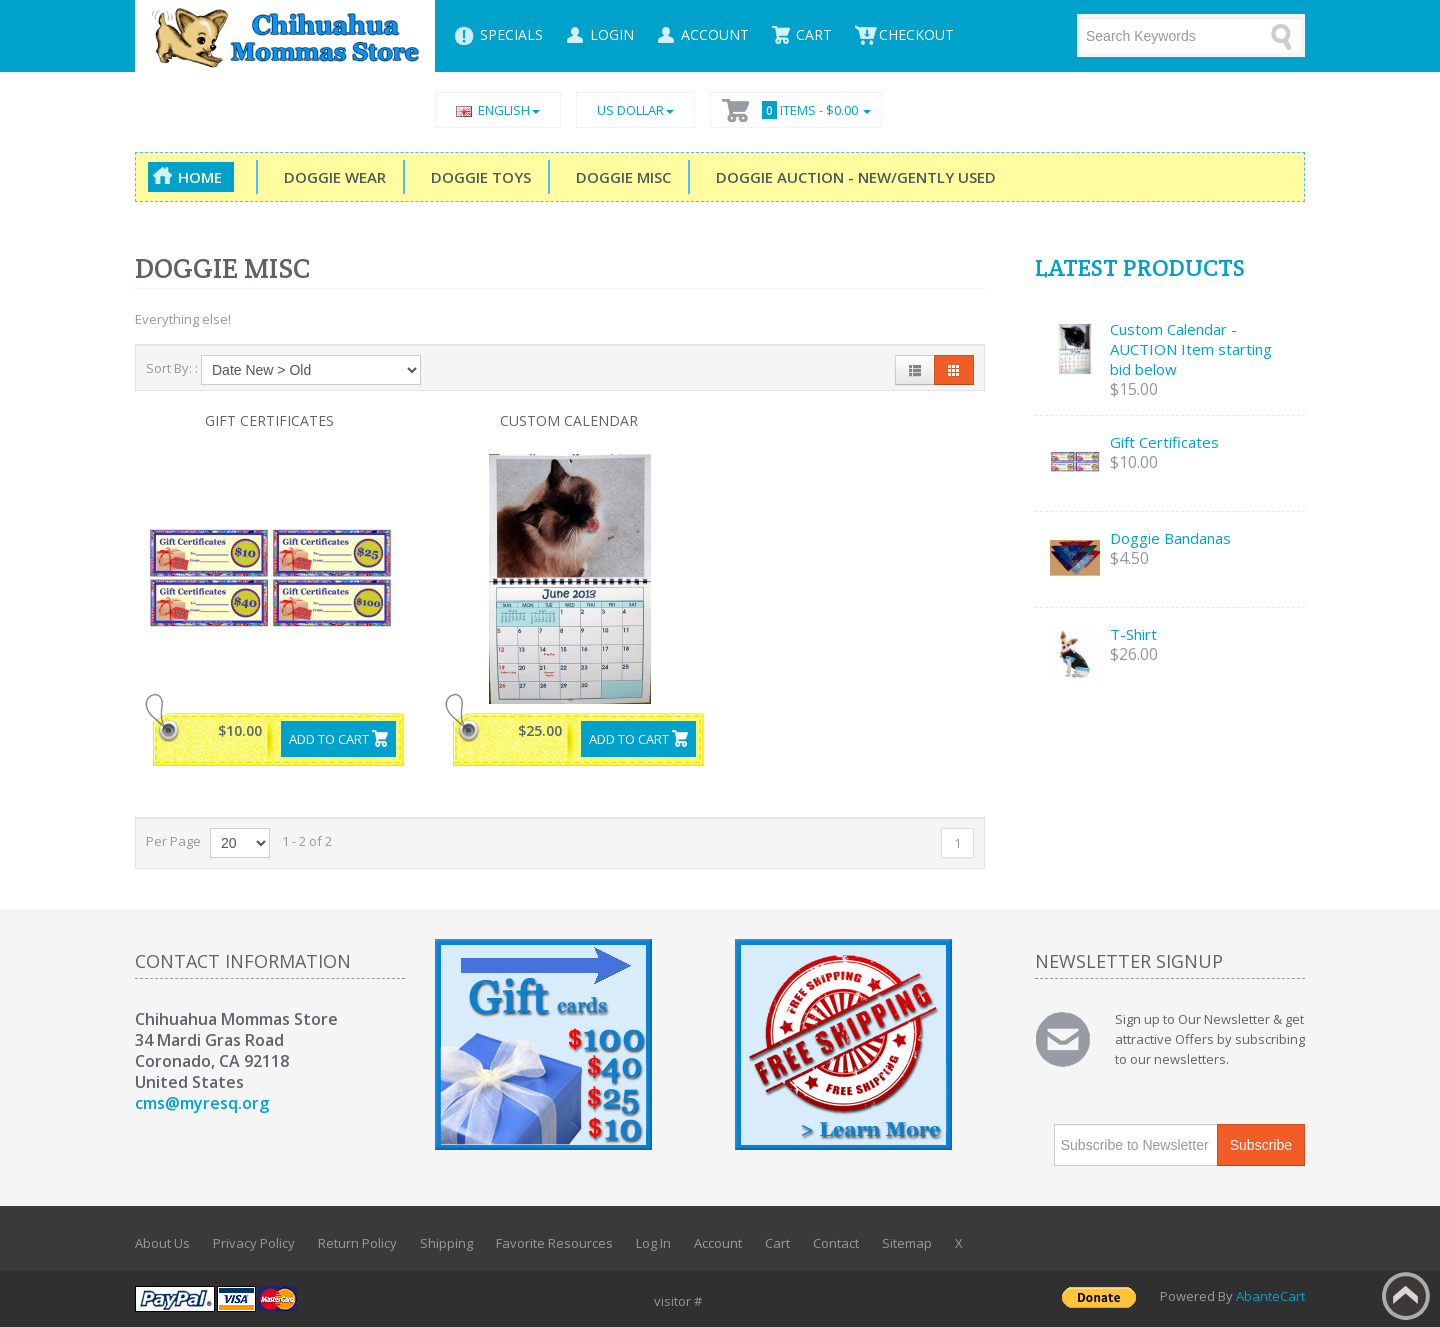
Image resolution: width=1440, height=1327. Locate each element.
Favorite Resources (554, 1243)
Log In (653, 1243)
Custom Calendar (569, 420)
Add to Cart (329, 739)
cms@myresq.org (202, 1103)
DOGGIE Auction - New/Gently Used (852, 177)
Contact (836, 1243)
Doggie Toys (477, 177)
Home (200, 177)
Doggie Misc (619, 177)
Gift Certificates (269, 420)
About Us (162, 1243)
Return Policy (357, 1243)
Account (718, 1243)
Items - (813, 110)
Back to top (1406, 1296)
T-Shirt (1133, 634)
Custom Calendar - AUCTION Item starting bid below (1191, 349)
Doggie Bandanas (1170, 538)
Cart (777, 1243)
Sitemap (907, 1243)
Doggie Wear (331, 177)
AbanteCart (1270, 1296)
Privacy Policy (254, 1243)
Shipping (446, 1243)
